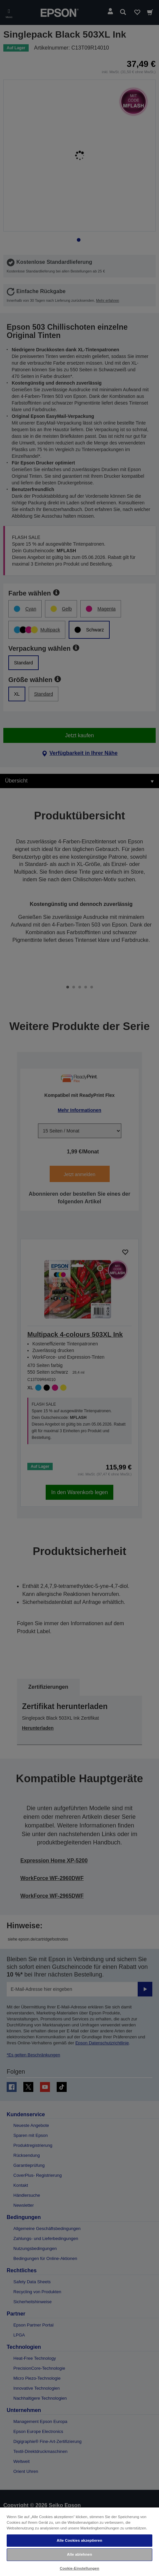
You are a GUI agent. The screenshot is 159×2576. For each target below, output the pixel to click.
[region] (79, 2541)
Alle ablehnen (79, 2554)
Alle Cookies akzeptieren (79, 2540)
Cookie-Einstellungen (79, 2568)
